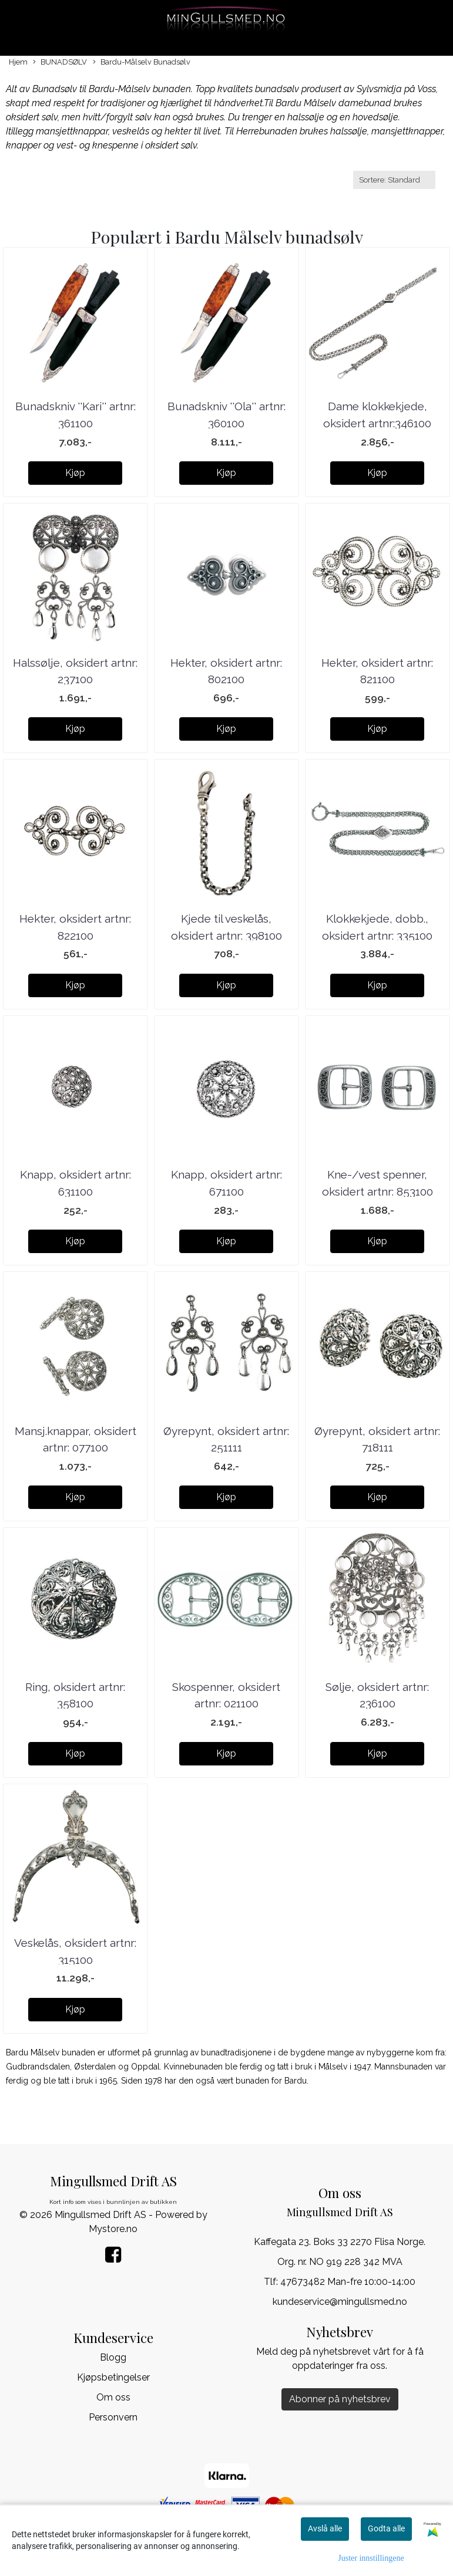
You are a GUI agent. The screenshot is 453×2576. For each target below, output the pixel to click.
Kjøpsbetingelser (113, 2377)
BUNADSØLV (60, 62)
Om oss (113, 2397)
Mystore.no (113, 2228)
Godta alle (386, 2528)
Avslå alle (325, 2528)
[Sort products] (394, 180)
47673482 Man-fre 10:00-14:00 (347, 2281)
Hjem (18, 62)
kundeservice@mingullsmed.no (340, 2301)
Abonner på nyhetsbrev (340, 2399)
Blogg (113, 2357)
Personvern (113, 2417)
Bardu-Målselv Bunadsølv (141, 62)
